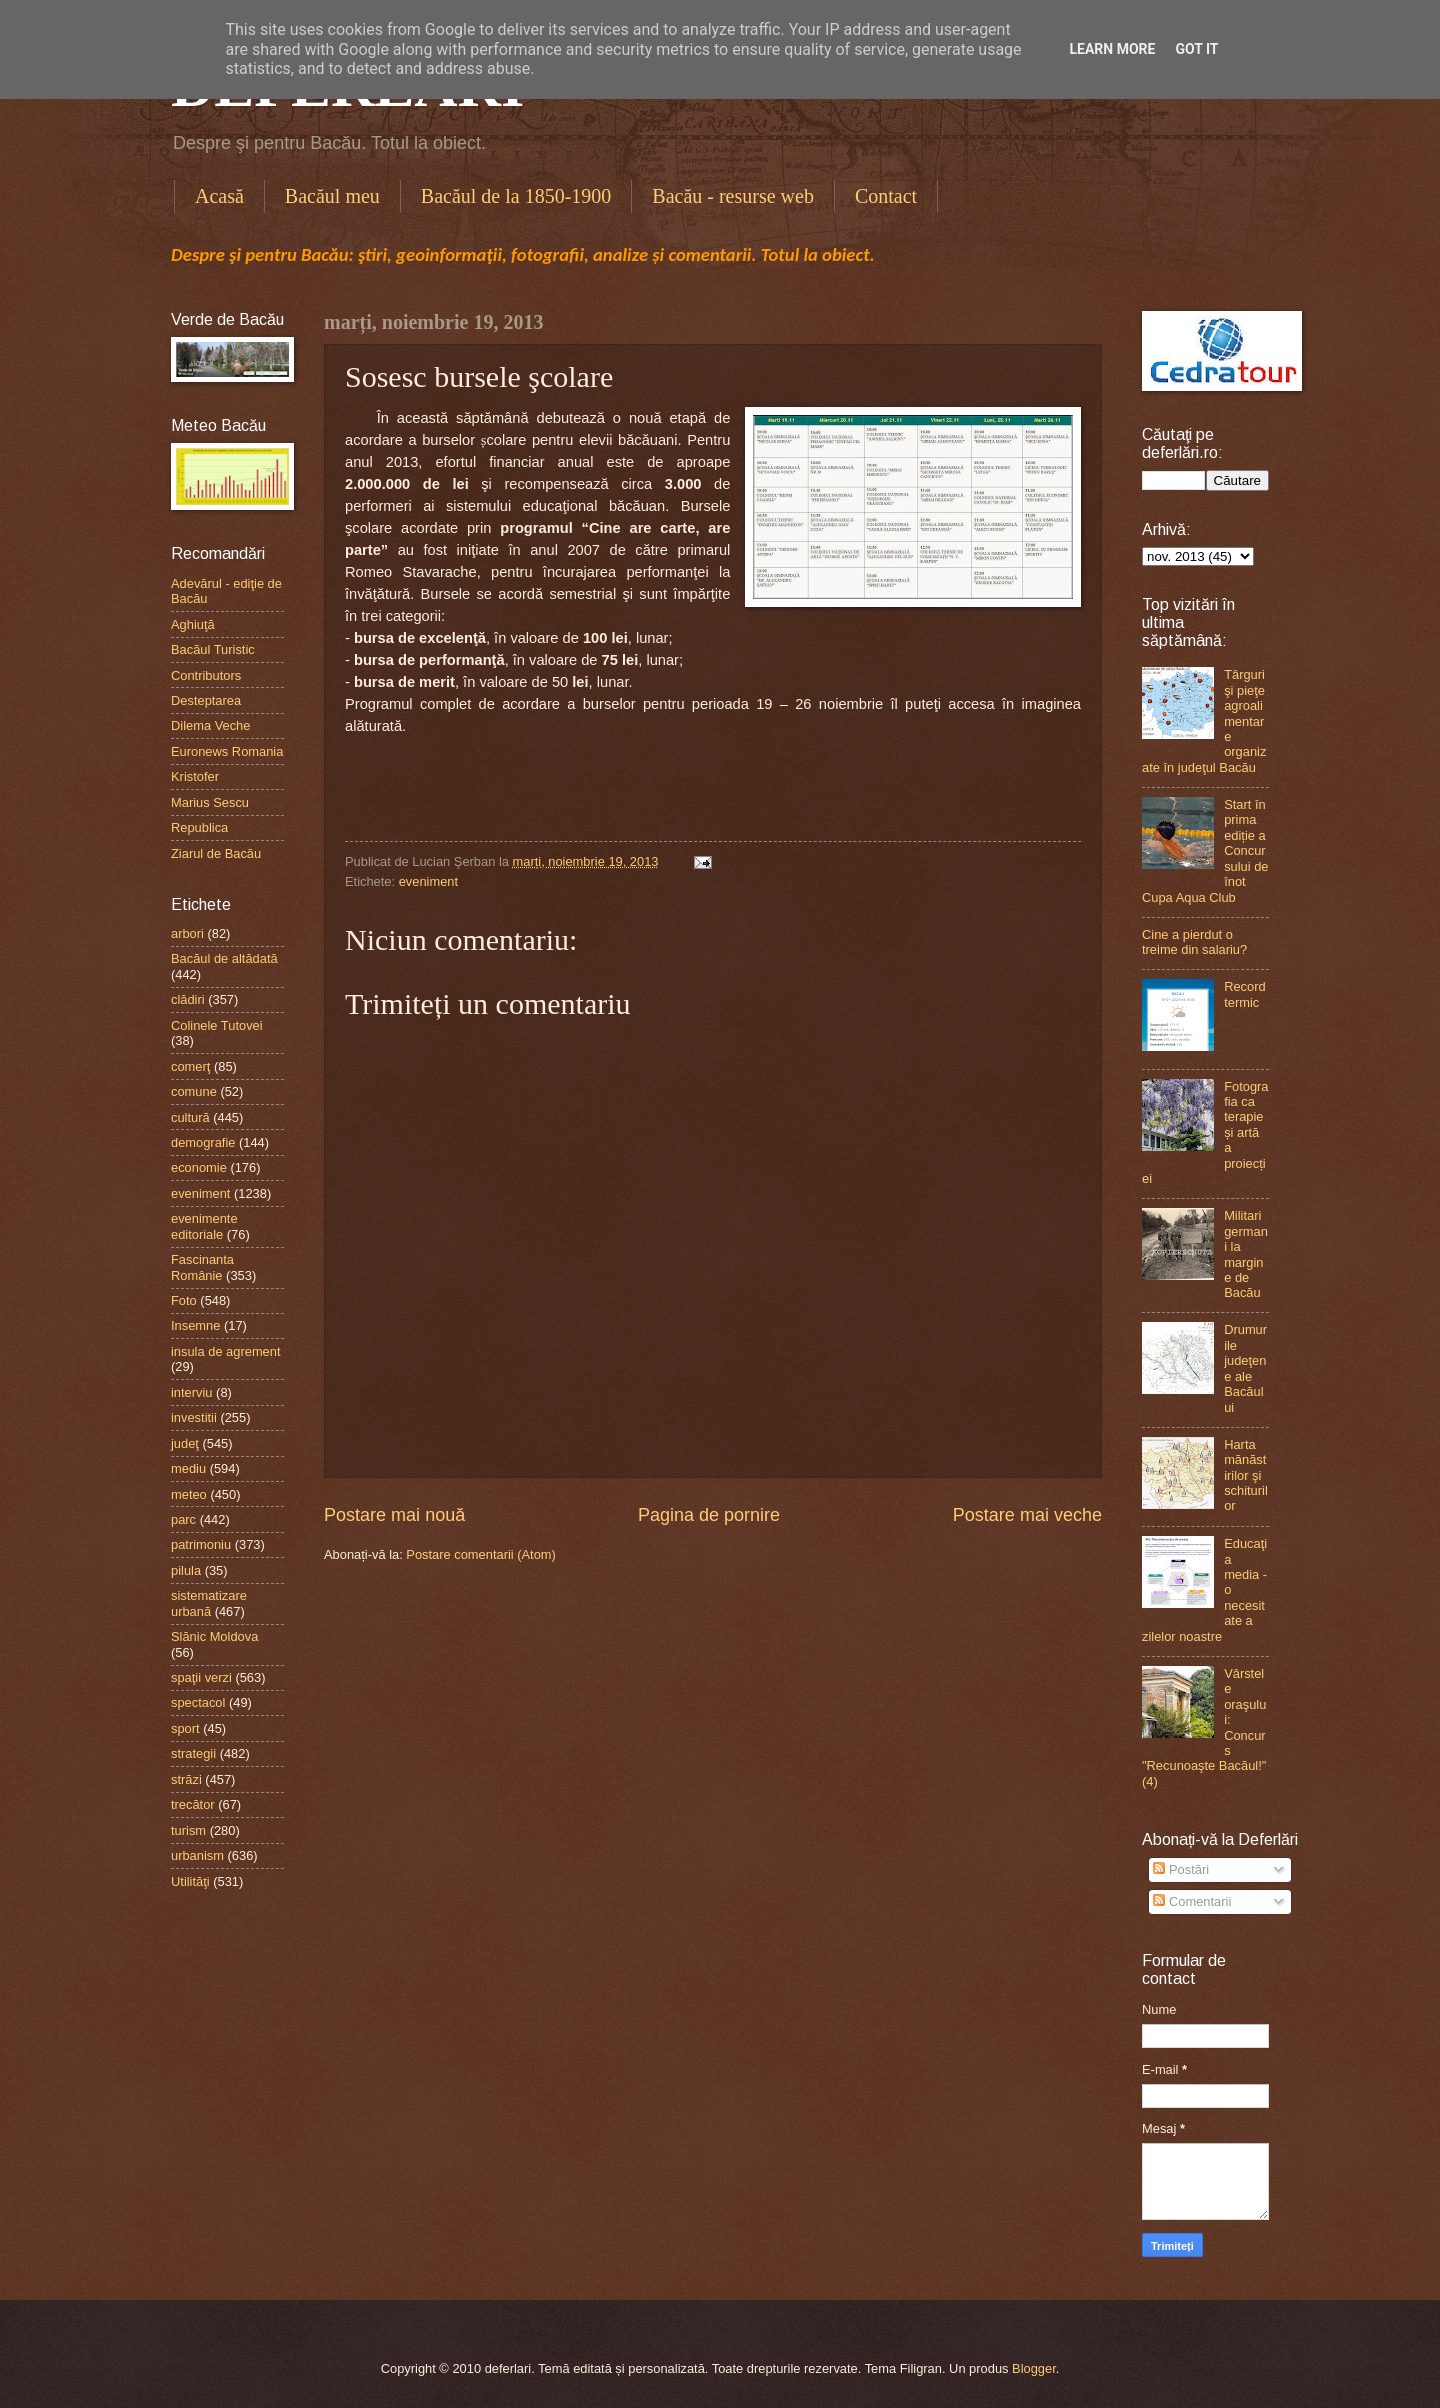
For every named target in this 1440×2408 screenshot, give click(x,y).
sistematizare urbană (209, 1603)
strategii (193, 1753)
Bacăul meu (332, 196)
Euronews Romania (227, 751)
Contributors (206, 675)
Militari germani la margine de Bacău (1246, 1254)
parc (183, 1519)
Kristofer (195, 776)
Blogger (1034, 2368)
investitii (194, 1417)
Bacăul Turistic (213, 649)
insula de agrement (226, 1351)
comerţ (190, 1066)
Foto (184, 1300)
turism (188, 1830)
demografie (203, 1142)
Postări (1181, 1869)
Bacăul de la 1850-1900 (516, 196)
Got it (1196, 49)
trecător (193, 1804)
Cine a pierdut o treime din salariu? (1194, 942)
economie (199, 1167)
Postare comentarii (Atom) (481, 1554)
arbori (187, 933)
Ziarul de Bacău (216, 853)
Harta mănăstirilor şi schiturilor (1246, 1475)
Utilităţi (190, 1881)
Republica (199, 827)
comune (194, 1091)
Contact (886, 196)
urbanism (197, 1855)
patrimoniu (201, 1544)
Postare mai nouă (394, 1515)
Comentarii (1192, 1901)
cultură (190, 1117)
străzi (186, 1779)
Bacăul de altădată (224, 958)
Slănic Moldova (214, 1636)
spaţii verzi (201, 1677)
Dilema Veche (210, 725)
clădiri (188, 999)
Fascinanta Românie (202, 1267)
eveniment (428, 881)
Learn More (1112, 49)
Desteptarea (206, 700)
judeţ (185, 1443)
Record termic (1245, 994)
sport (185, 1728)
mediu (188, 1468)
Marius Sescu (210, 802)
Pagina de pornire (709, 1515)
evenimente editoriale (204, 1226)
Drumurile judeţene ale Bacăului (1245, 1368)
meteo (189, 1494)
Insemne (195, 1325)
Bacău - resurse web (733, 196)
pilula (186, 1570)
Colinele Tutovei (217, 1025)
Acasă (219, 196)
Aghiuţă (193, 624)
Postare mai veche (1027, 1515)
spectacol (198, 1702)
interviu (192, 1392)
